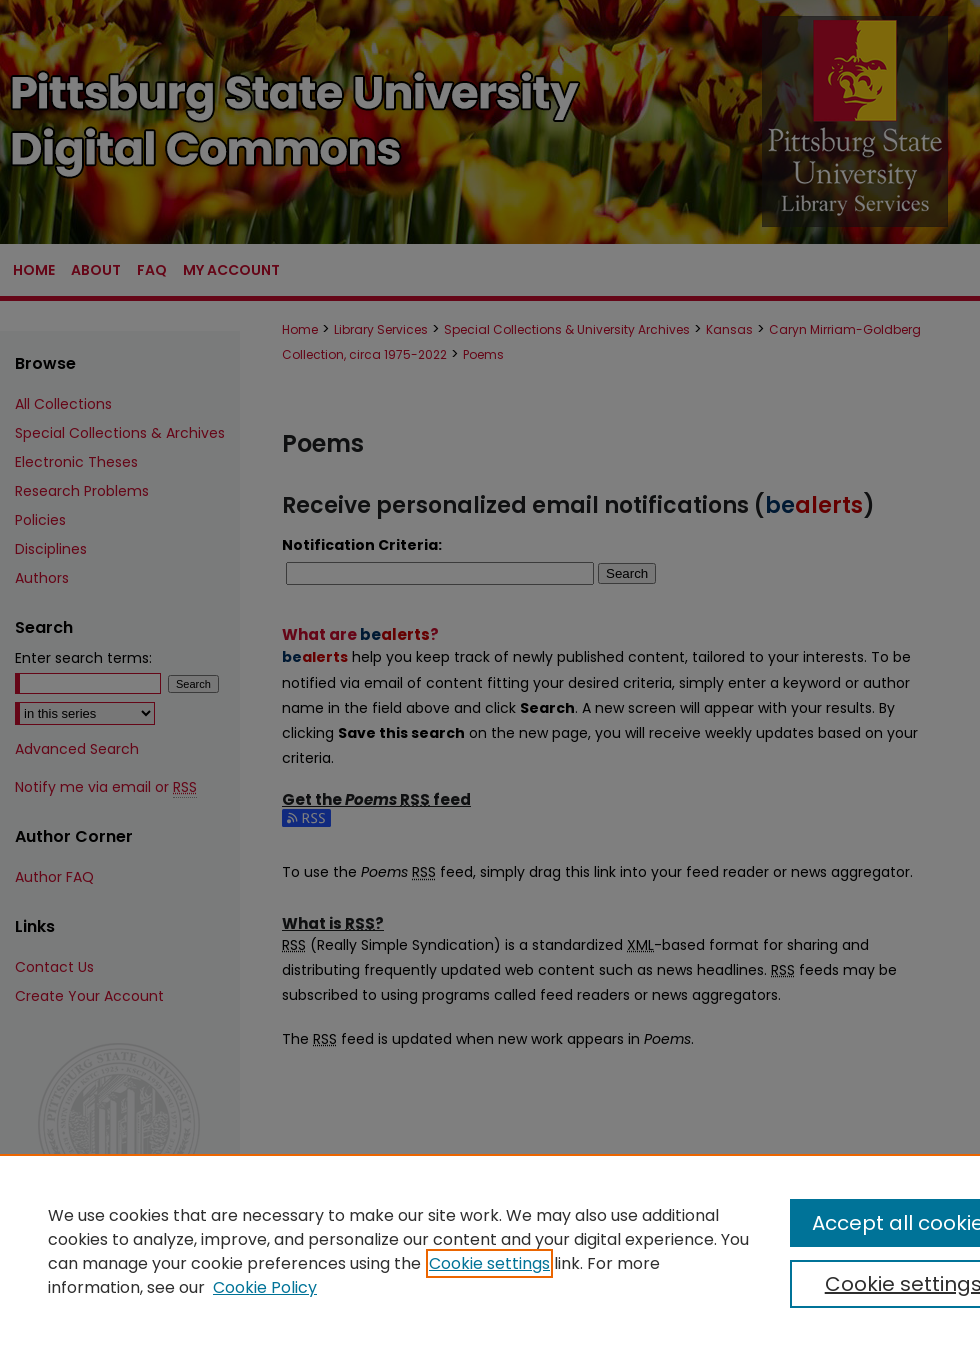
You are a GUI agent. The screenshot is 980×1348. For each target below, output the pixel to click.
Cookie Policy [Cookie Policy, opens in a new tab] (265, 1287)
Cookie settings (489, 1263)
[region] (490, 1251)
